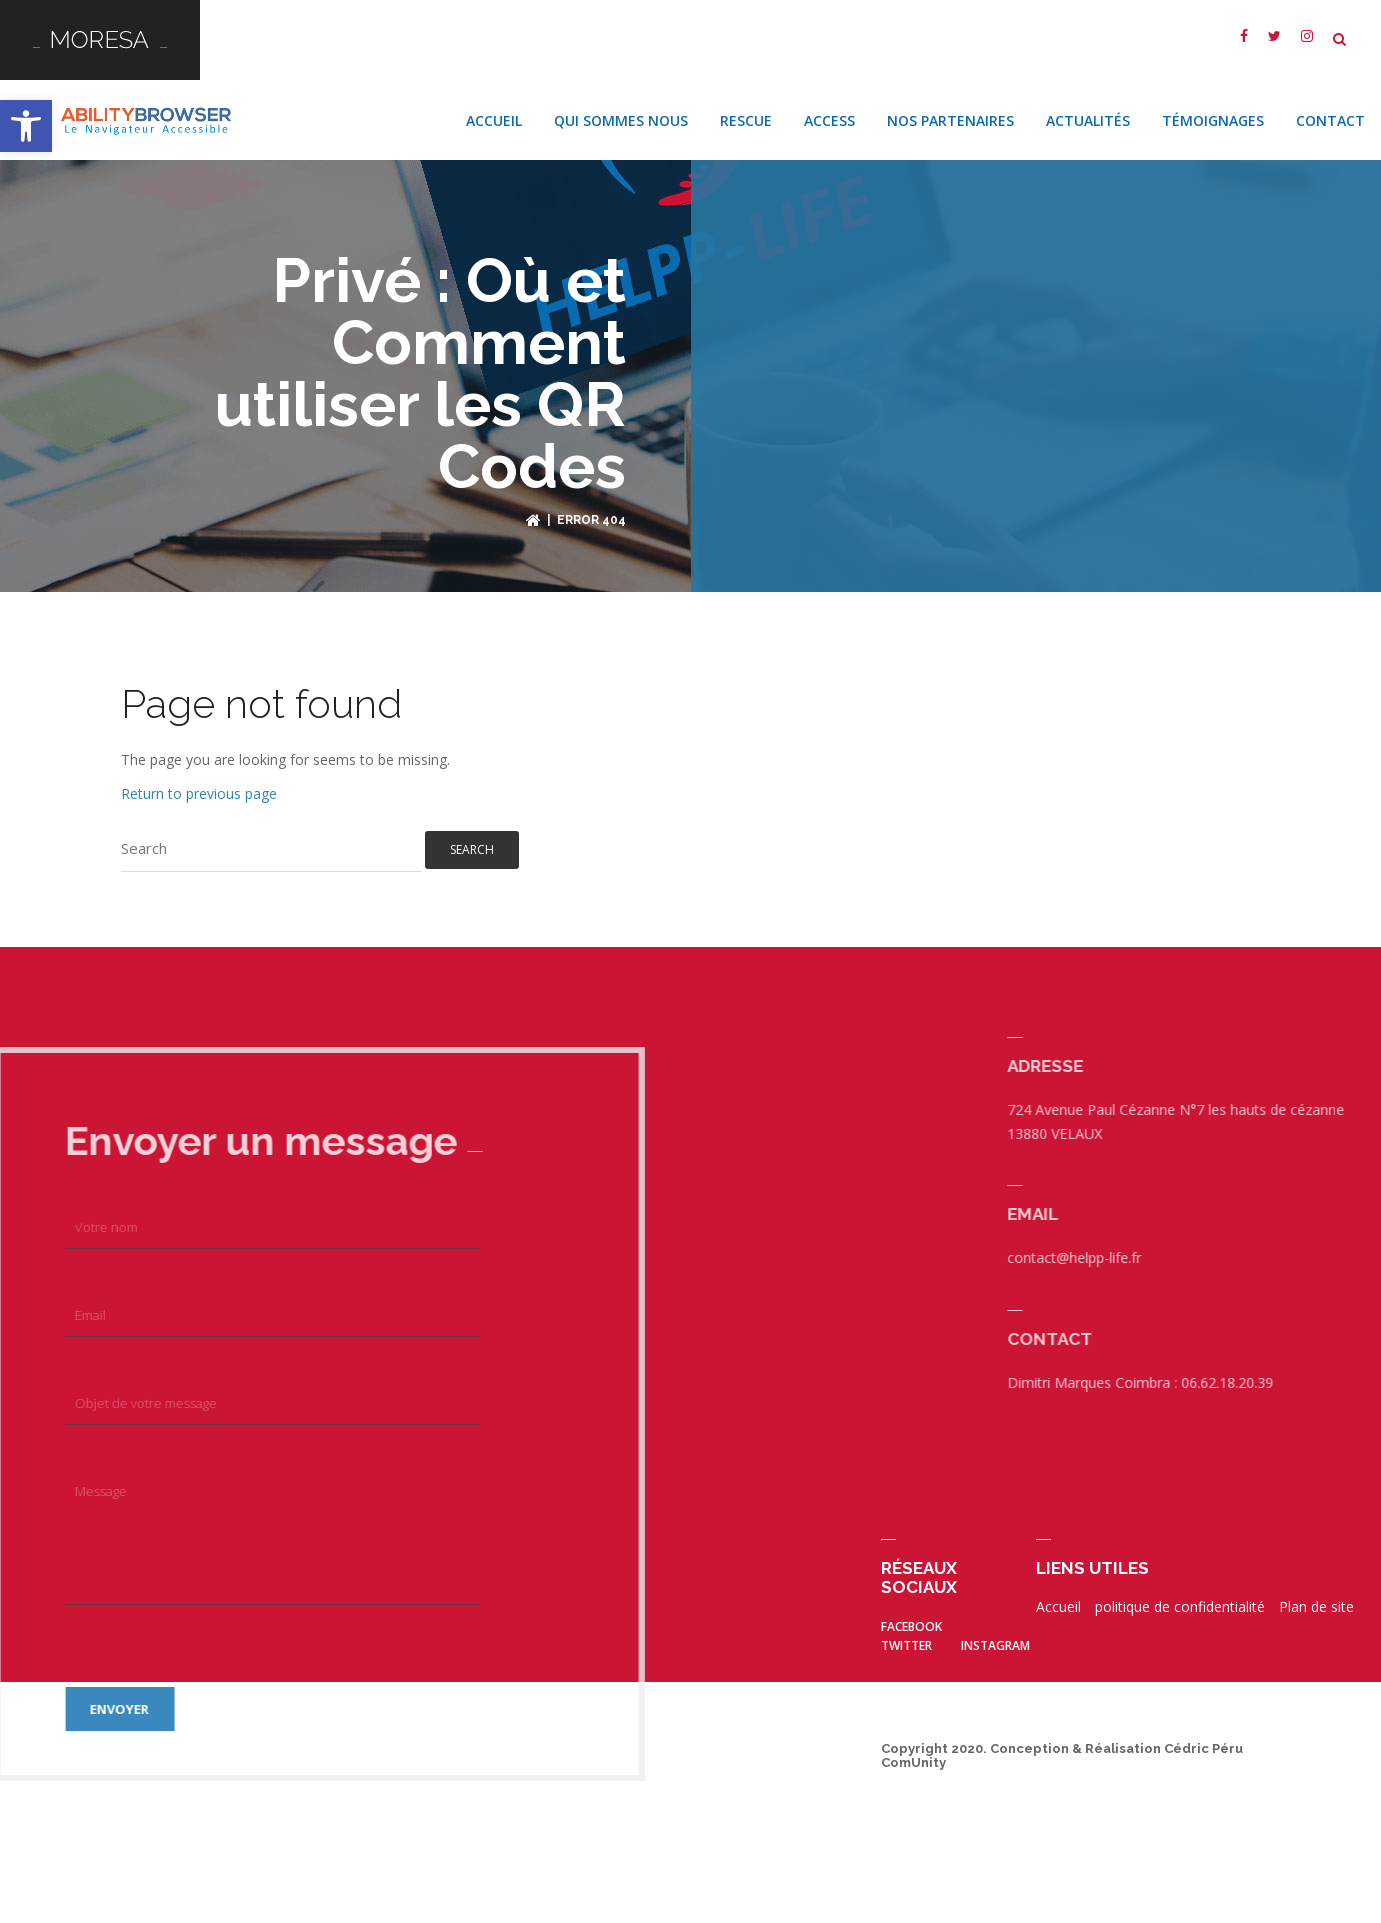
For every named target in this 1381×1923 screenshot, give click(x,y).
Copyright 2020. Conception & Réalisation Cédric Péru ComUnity (1062, 1742)
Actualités (1088, 107)
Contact (1330, 107)
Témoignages (1213, 107)
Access (829, 107)
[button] (26, 126)
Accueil (494, 107)
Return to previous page (199, 780)
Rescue (746, 107)
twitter (906, 1632)
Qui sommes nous (621, 107)
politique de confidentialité (1180, 1593)
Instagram (995, 1632)
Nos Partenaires (950, 107)
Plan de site (1316, 1593)
